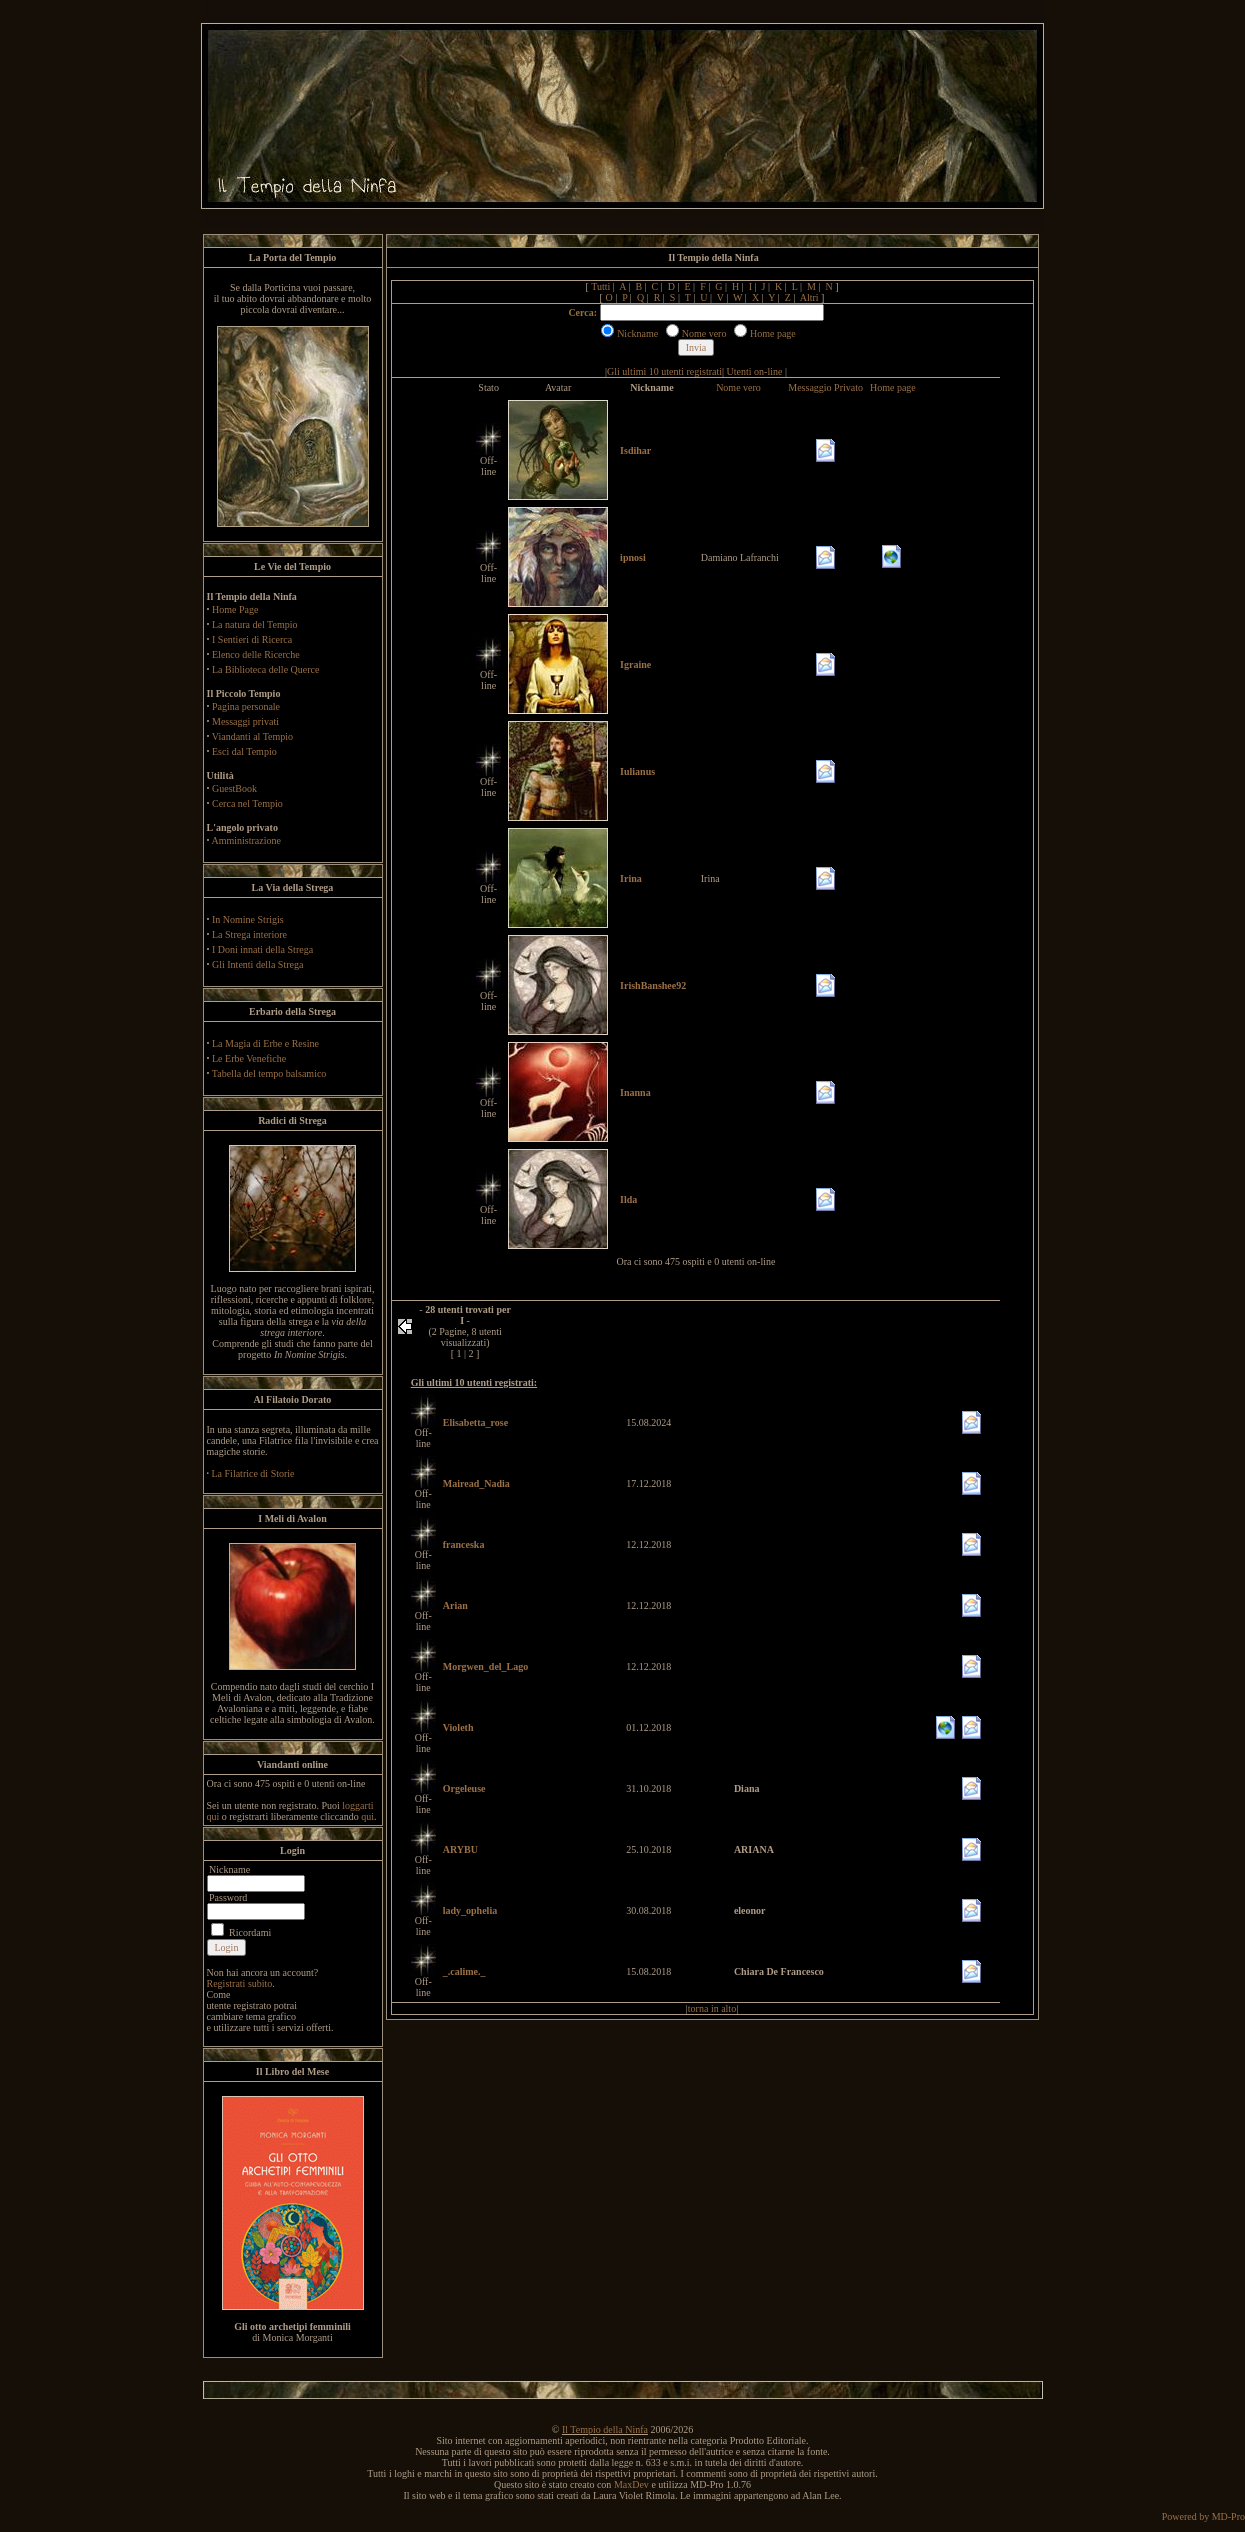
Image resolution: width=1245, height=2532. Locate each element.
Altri (809, 297)
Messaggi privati (245, 721)
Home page (893, 387)
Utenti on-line (755, 371)
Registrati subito (240, 1983)
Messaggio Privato (825, 387)
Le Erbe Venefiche (249, 1058)
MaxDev (631, 2484)
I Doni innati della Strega (262, 949)
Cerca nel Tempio (247, 803)
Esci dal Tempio (244, 751)
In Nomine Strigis (248, 919)
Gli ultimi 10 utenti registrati (664, 371)
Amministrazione (245, 840)
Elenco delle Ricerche (256, 654)
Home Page (235, 609)
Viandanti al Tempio (252, 736)
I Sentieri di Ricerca (252, 639)
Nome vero (738, 387)
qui (367, 1816)
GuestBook (234, 788)
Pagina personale (246, 706)
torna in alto (712, 2008)
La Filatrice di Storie (253, 1473)
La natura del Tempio (254, 624)
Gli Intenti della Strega (257, 964)
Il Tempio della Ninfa (605, 2429)
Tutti (600, 286)
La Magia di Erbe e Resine (265, 1043)
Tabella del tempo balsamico (269, 1073)
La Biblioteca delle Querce (265, 669)
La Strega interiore (249, 934)
